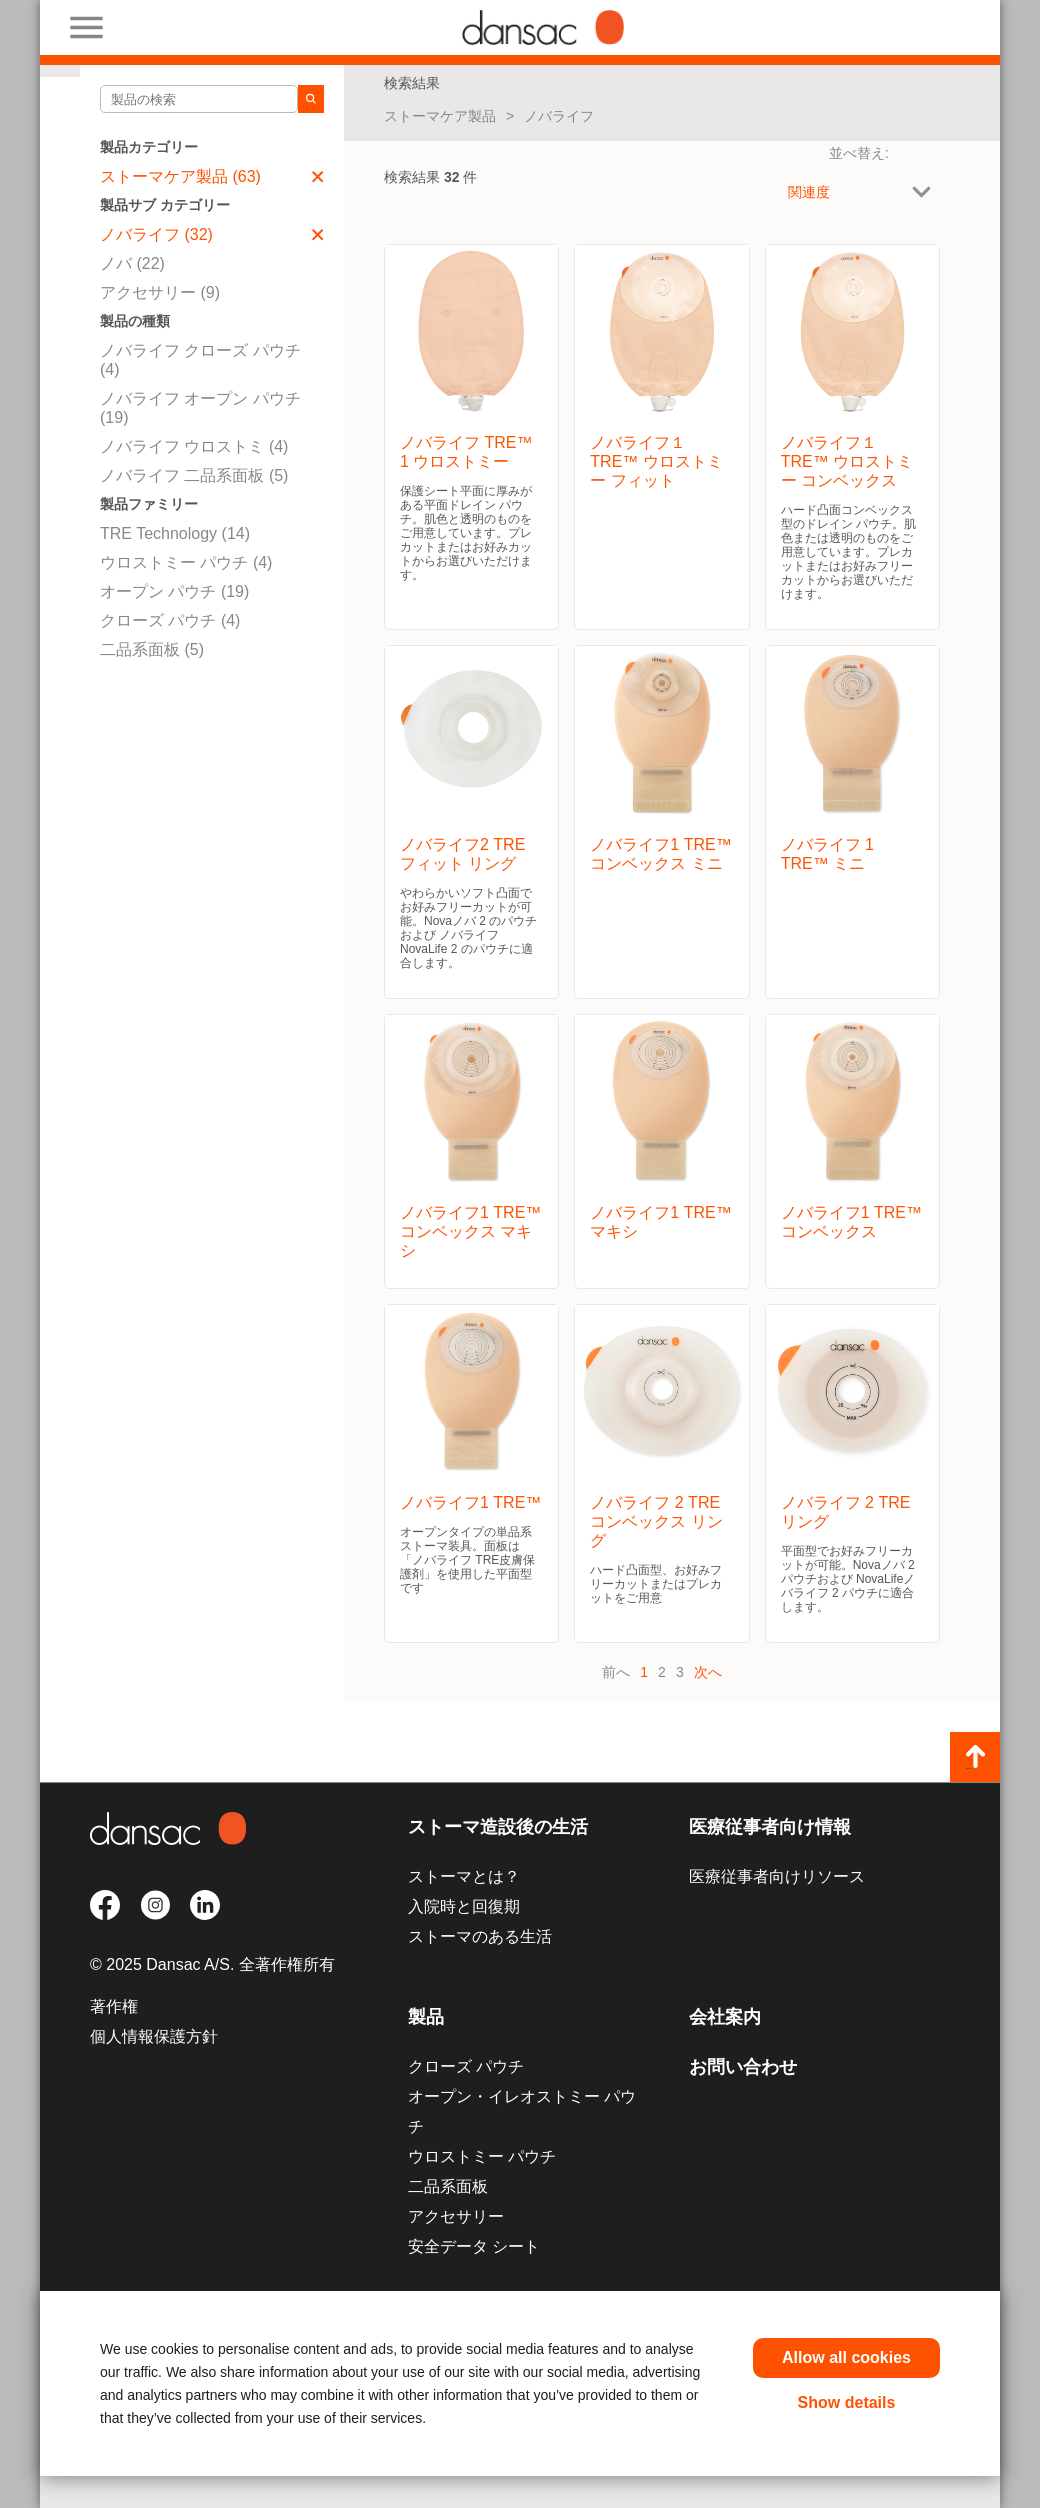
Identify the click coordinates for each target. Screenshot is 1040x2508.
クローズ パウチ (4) (170, 620)
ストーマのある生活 (480, 1936)
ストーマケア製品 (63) (212, 176)
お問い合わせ (743, 2067)
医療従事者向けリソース (777, 1876)
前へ (616, 1672)
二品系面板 (448, 2186)
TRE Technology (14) (175, 533)
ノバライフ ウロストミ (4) (194, 446)
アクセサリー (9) (160, 292)
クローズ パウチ (466, 2066)
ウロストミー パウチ (482, 2156)
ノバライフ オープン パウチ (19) (200, 408)
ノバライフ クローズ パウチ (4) (200, 360)
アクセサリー (456, 2216)
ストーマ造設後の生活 (498, 1827)
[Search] (311, 99)
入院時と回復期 (464, 1906)
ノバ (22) (132, 263)
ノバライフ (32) (212, 234)
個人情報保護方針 (154, 2036)
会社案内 (725, 2017)
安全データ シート (474, 2246)
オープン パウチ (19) (174, 591)
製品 (426, 2017)
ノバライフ (559, 116)
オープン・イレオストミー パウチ (522, 2111)
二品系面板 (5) (152, 649)
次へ (708, 1672)
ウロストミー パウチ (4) (186, 562)
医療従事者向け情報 (770, 1827)
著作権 (114, 2006)
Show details (847, 2402)
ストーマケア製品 (440, 116)
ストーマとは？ (464, 1876)
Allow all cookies (846, 2357)
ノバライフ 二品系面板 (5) (194, 475)
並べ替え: (859, 153)
